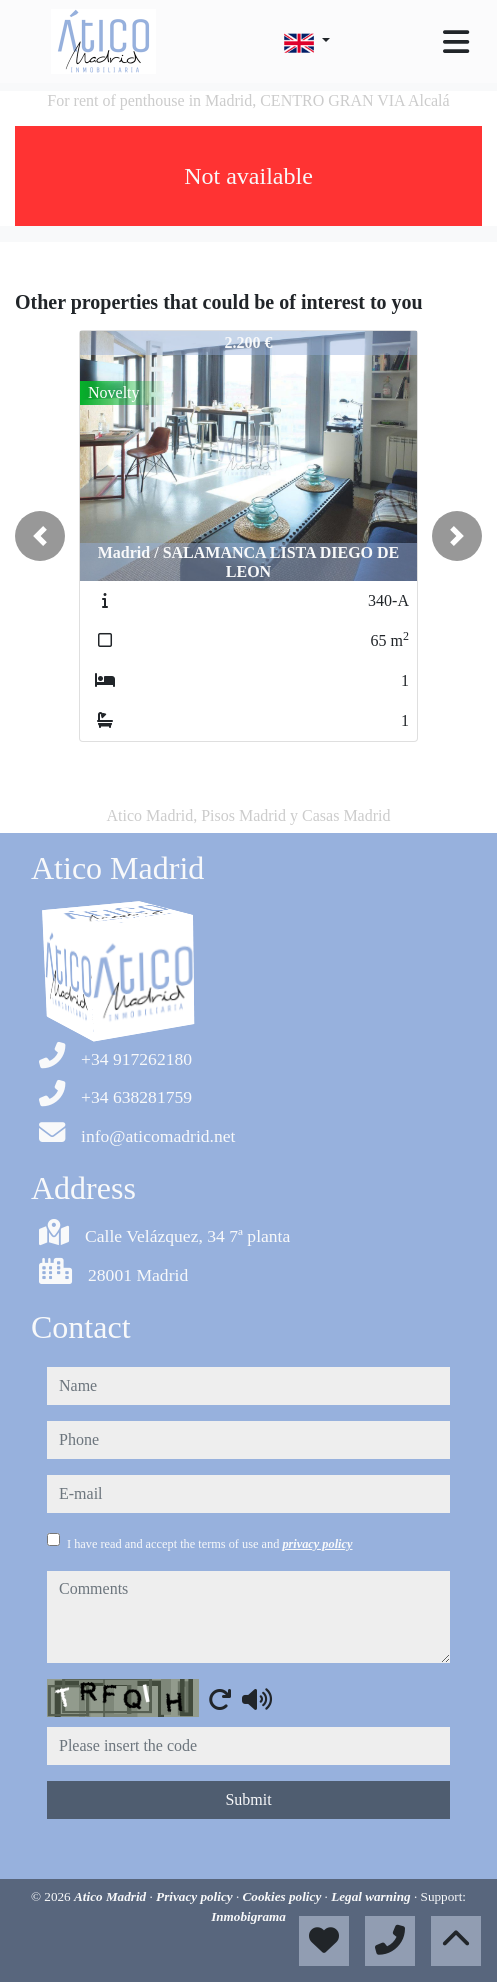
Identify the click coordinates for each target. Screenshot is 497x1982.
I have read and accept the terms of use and (209, 1544)
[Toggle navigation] (456, 42)
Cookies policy (284, 1896)
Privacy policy (196, 1896)
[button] (40, 536)
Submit (248, 1799)
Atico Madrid (111, 1896)
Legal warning (372, 1896)
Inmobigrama (248, 1916)
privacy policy (317, 1544)
